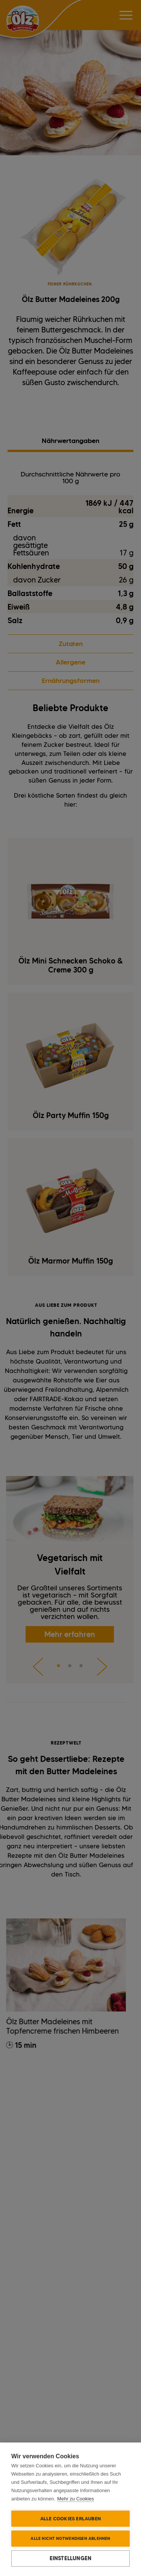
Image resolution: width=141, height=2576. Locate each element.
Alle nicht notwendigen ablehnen (70, 2538)
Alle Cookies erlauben (70, 2518)
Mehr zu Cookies (75, 2499)
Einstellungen (71, 2558)
